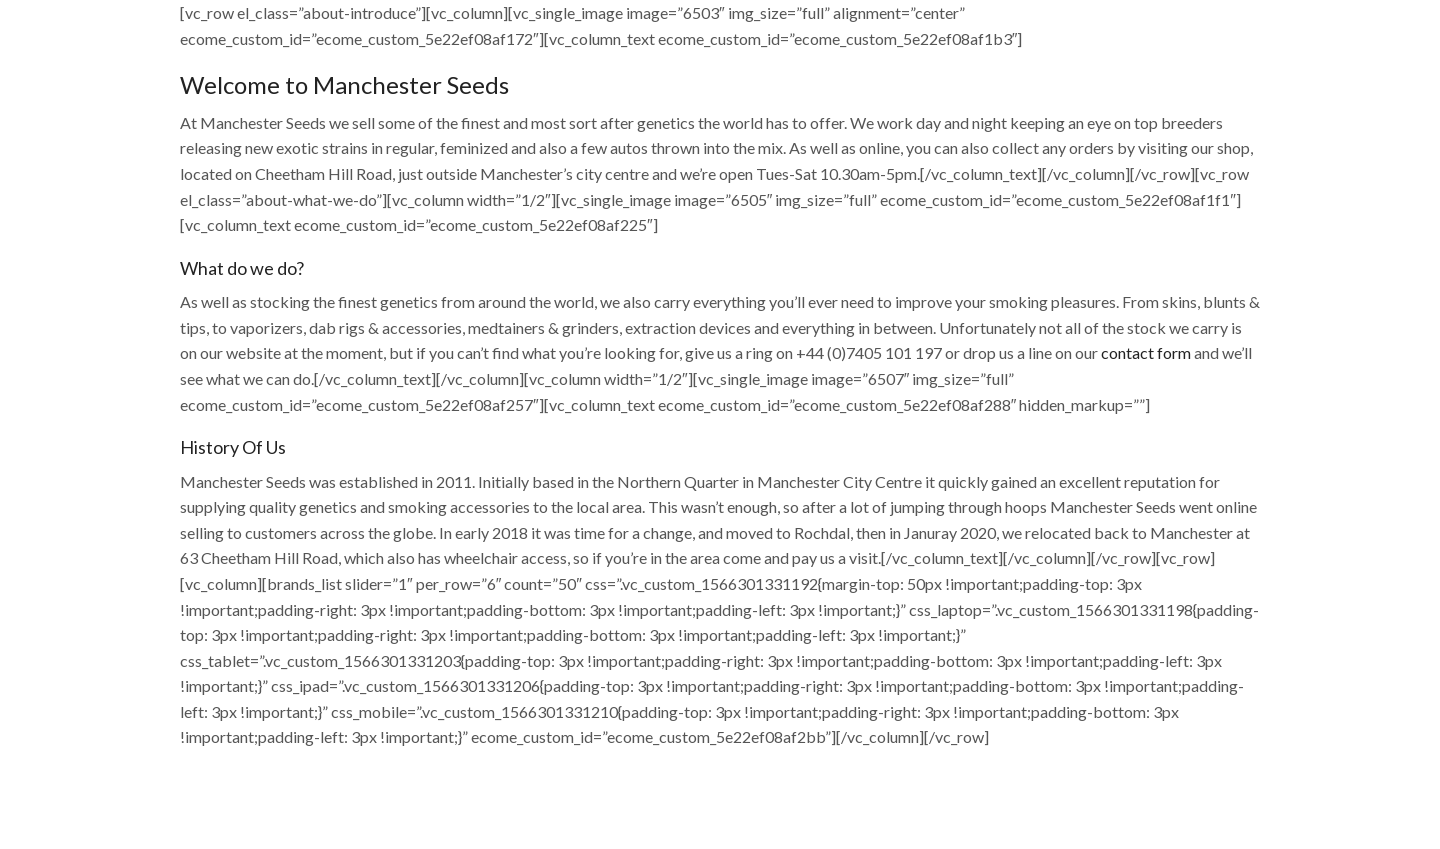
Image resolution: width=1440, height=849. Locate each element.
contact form (1146, 352)
